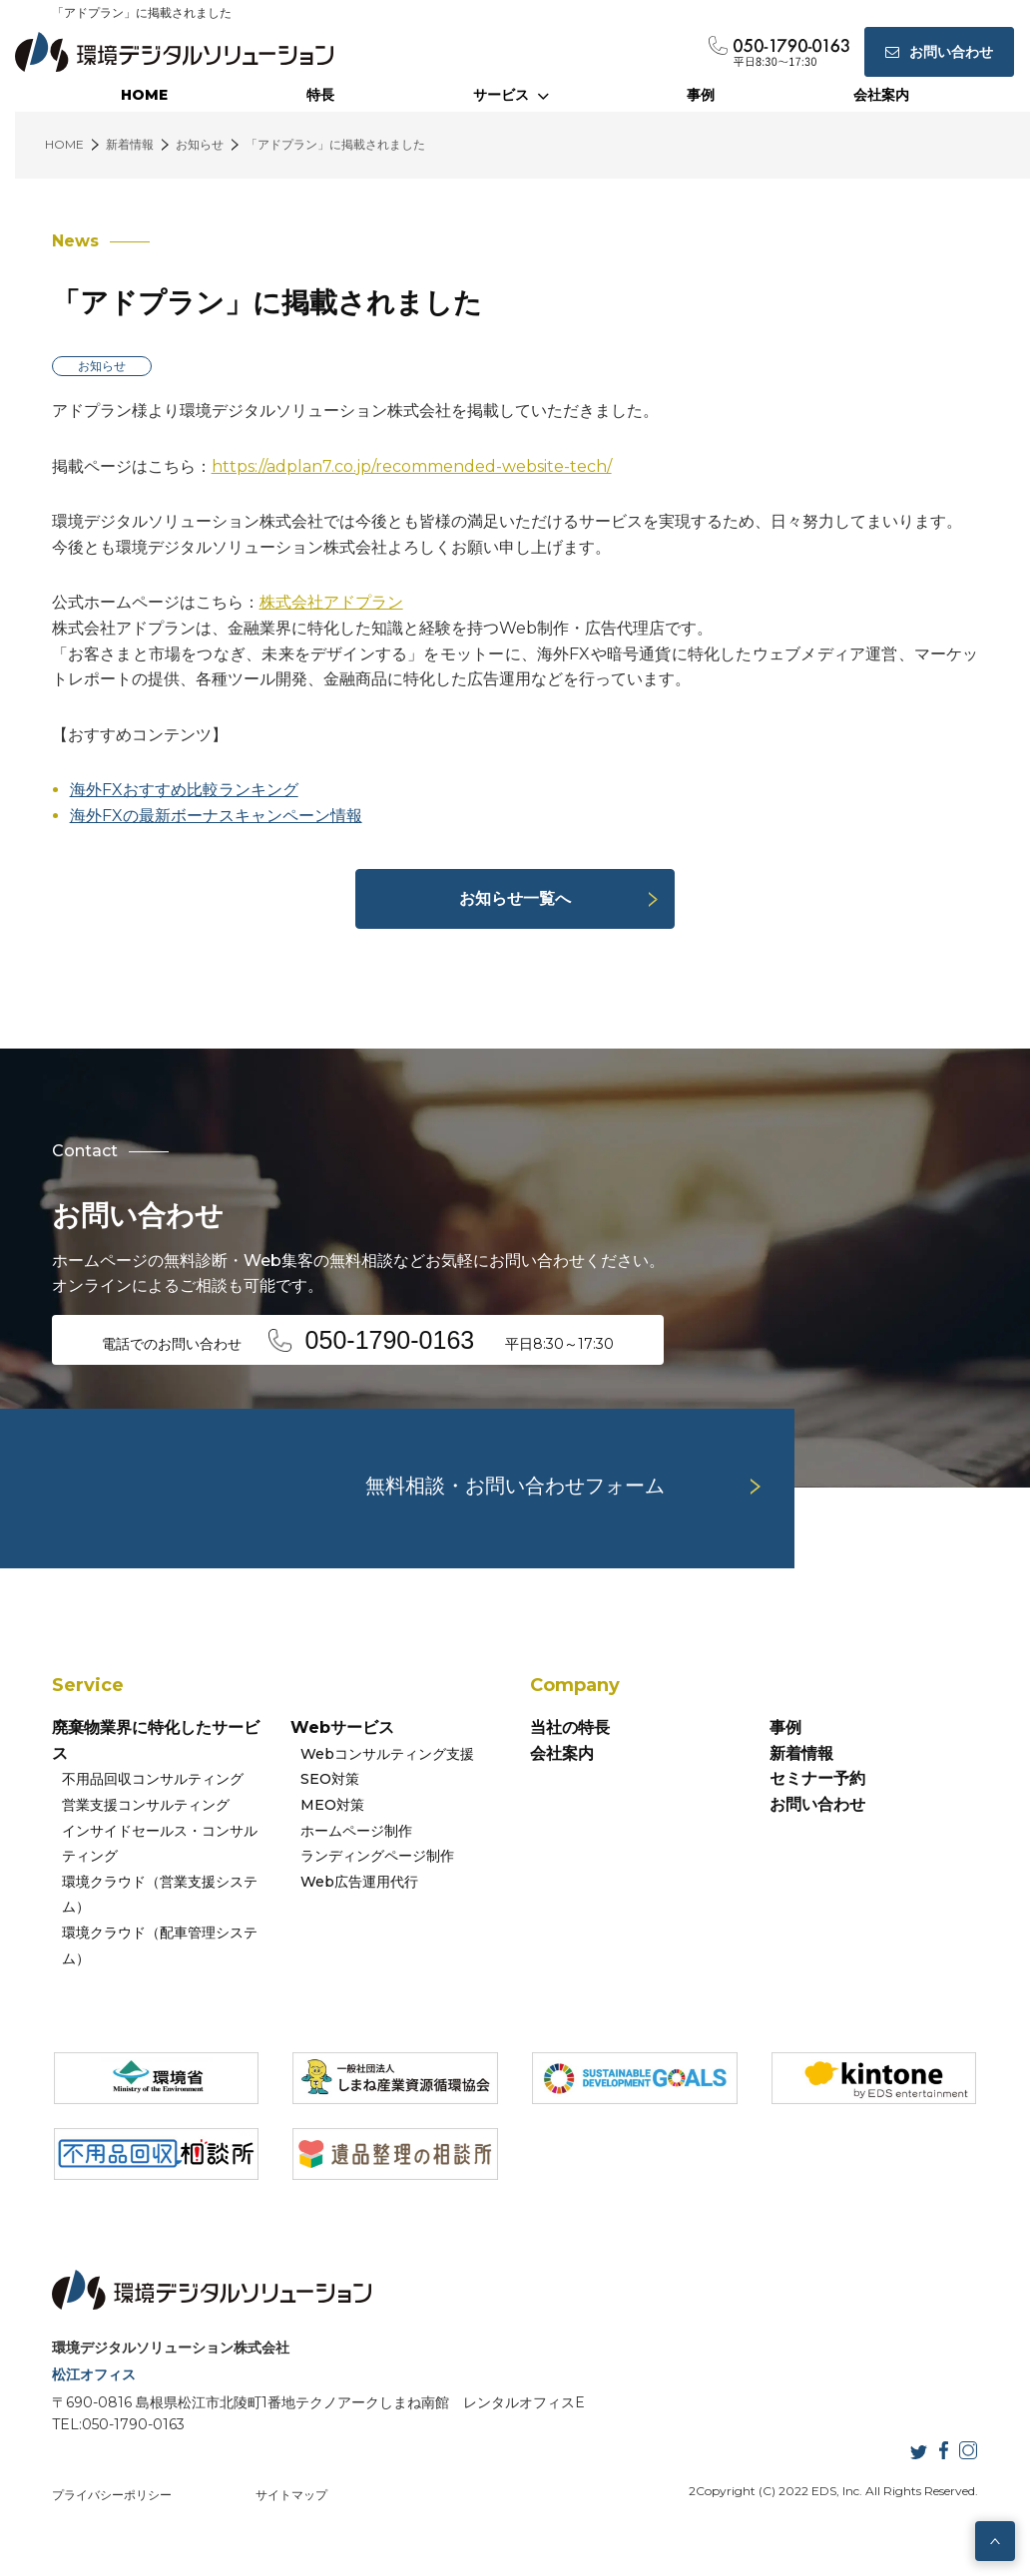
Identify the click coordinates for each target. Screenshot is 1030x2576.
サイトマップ (291, 2494)
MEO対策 (332, 1805)
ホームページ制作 (356, 1831)
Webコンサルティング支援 (387, 1754)
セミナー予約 (817, 1778)
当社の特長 (570, 1727)
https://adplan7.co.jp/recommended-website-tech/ (412, 466)
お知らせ (102, 365)
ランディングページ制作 (377, 1856)
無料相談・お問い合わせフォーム (515, 1486)
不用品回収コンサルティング (153, 1779)
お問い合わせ (817, 1804)
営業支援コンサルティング (146, 1805)
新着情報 (801, 1753)
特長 (320, 95)
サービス (511, 95)
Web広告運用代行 (359, 1882)
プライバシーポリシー (112, 2494)
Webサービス (342, 1727)
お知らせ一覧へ (515, 898)
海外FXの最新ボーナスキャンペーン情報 (216, 815)
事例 (701, 95)
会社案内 (881, 95)
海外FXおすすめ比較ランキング (184, 789)
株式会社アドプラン (331, 602)
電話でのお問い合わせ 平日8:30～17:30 (358, 1340)
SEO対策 (329, 1779)
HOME (144, 95)
